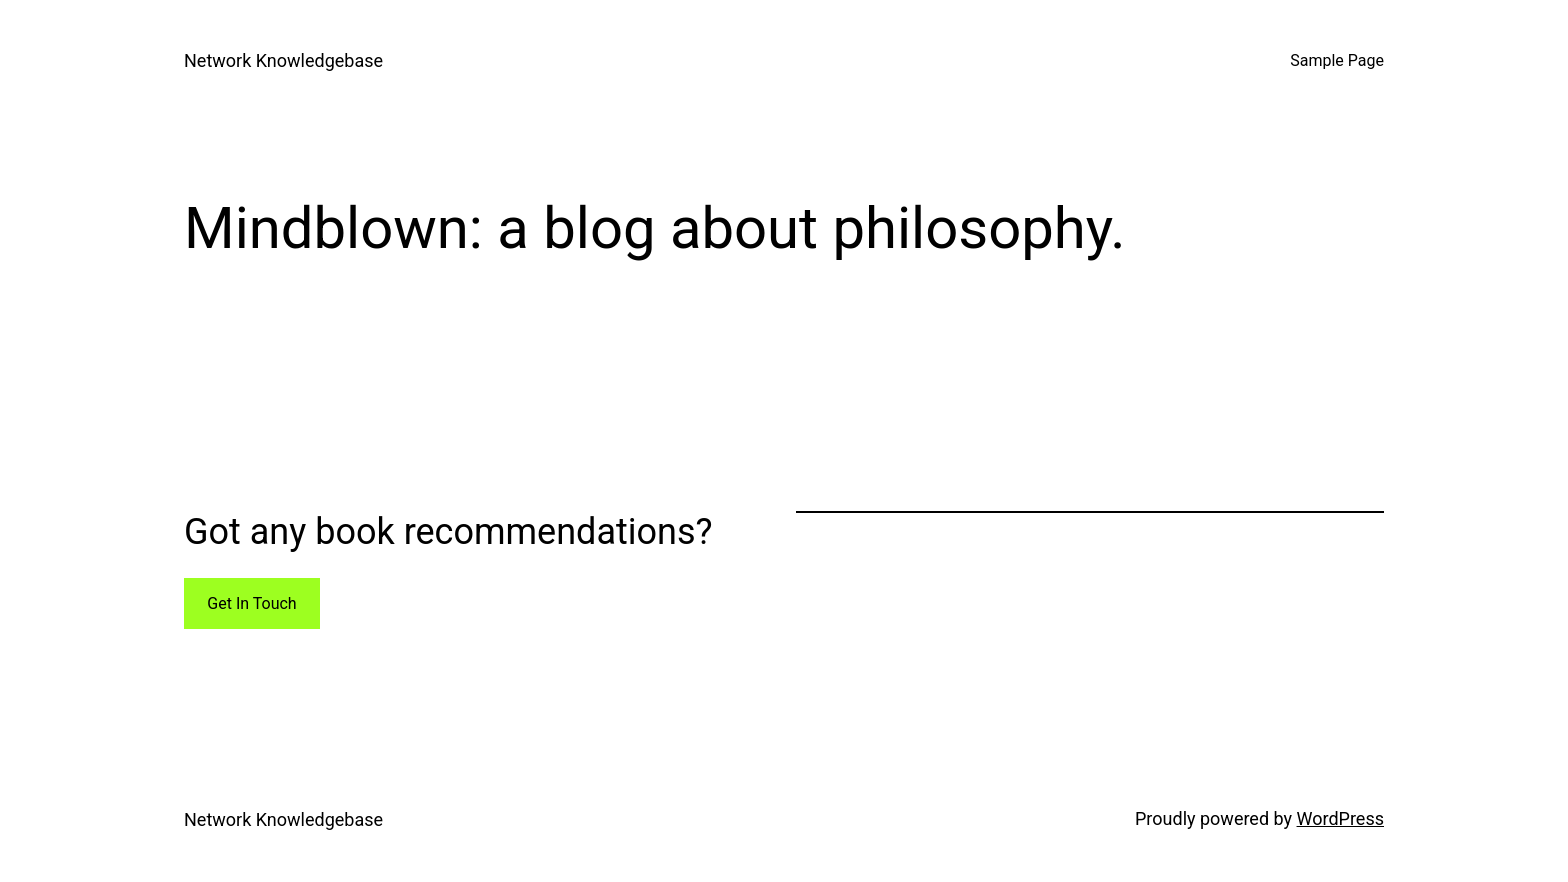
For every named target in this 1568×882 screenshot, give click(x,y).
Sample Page (1337, 60)
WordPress (1340, 818)
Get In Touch (251, 603)
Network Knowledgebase (283, 60)
